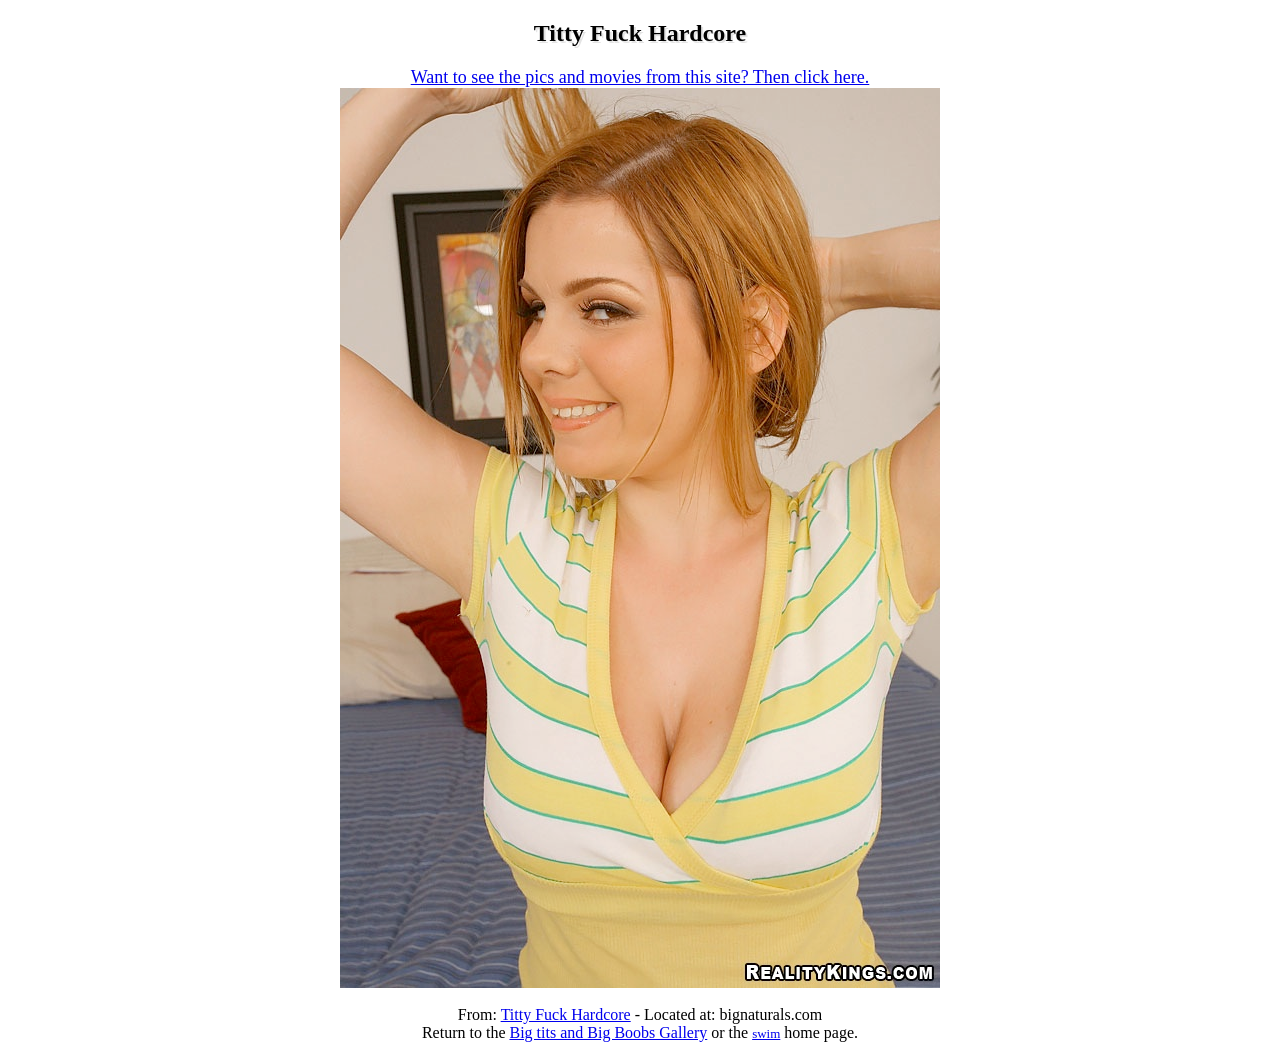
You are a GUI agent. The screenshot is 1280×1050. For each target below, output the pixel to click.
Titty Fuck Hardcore (566, 1014)
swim (766, 1033)
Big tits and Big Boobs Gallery (608, 1032)
